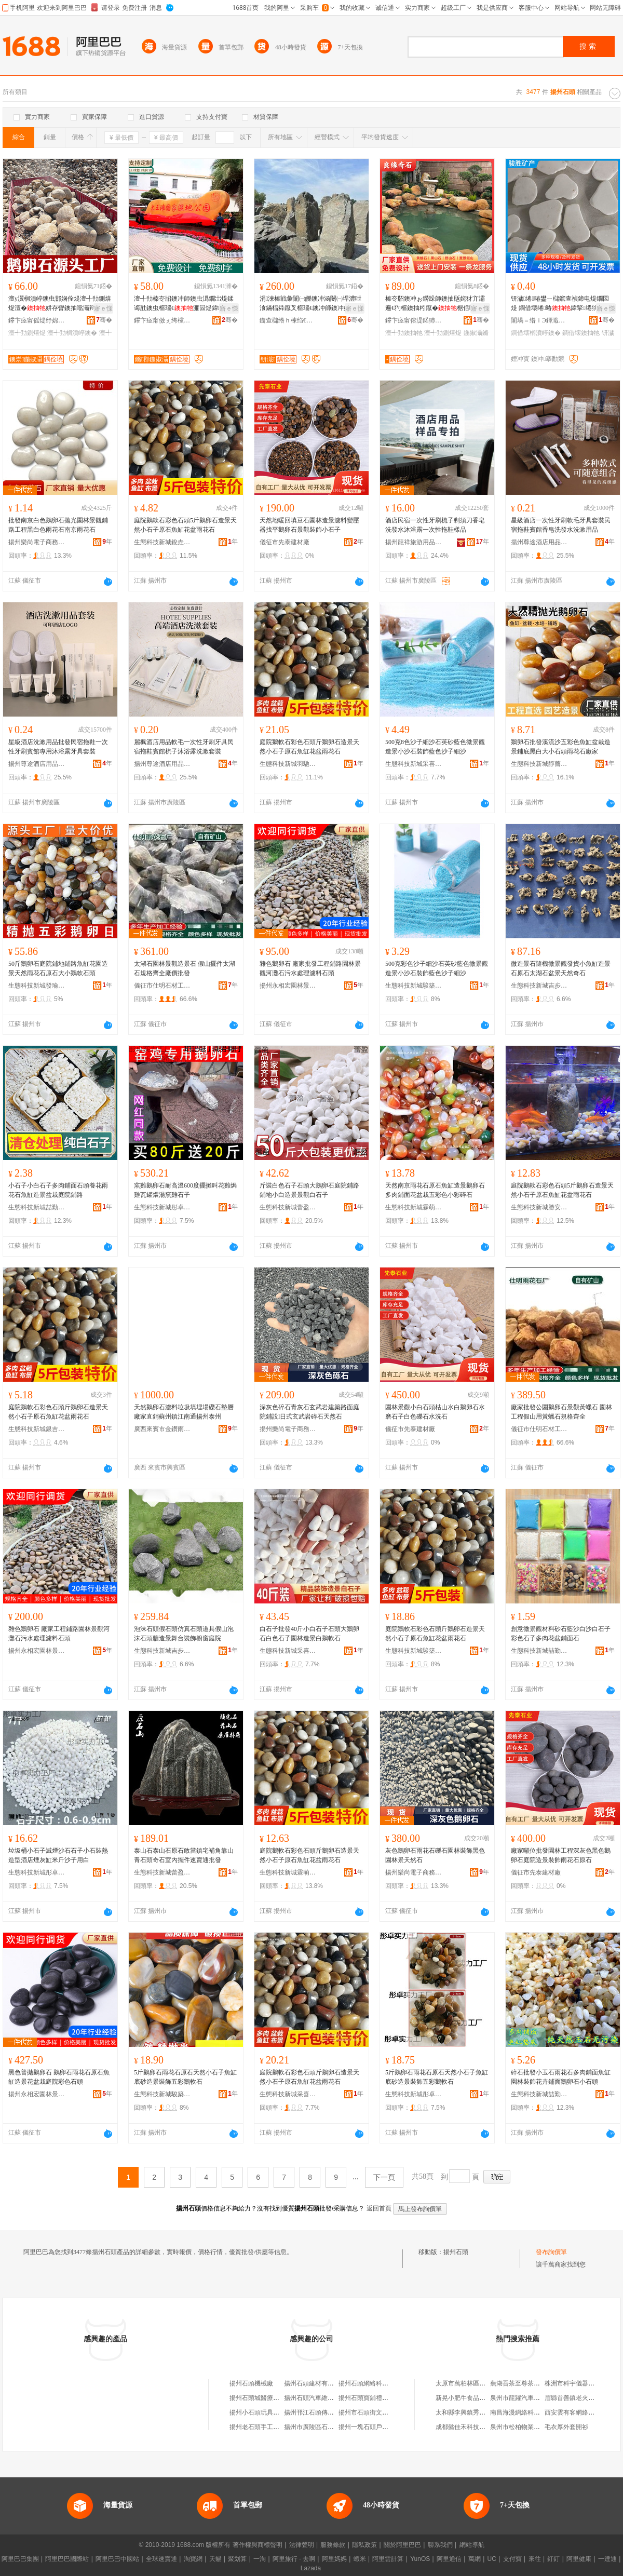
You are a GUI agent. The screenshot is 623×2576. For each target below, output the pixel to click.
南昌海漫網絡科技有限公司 (527, 2412)
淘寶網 (193, 2558)
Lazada (311, 2568)
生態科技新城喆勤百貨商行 (36, 1207)
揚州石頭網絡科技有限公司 (375, 2383)
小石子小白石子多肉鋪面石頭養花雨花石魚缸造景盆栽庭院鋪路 (58, 1190)
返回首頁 (379, 2208)
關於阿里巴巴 (402, 2544)
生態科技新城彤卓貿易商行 (162, 1207)
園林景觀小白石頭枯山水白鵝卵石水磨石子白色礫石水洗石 (435, 1412)
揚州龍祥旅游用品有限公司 (413, 542)
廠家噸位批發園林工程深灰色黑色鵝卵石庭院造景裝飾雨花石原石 (561, 1855)
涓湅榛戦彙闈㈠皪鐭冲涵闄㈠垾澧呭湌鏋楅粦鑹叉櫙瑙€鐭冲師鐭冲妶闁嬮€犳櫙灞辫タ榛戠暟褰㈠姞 (311, 304)
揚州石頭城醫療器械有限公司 (269, 2398)
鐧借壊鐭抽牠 (581, 332)
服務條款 (332, 2544)
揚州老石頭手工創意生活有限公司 (276, 2427)
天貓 (215, 2558)
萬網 (474, 2558)
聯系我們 (440, 2544)
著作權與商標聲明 (257, 2544)
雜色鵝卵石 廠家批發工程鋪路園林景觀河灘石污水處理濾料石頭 (310, 968)
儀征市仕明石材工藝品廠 (162, 985)
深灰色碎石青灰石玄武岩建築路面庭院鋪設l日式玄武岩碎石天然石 (309, 1412)
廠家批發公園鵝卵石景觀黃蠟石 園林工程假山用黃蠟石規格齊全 (561, 1412)
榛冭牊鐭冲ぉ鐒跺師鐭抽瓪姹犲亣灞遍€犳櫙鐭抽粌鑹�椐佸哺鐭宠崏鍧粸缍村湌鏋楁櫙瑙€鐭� (436, 304)
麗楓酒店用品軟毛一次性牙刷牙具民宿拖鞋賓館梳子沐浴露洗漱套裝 (184, 746)
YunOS (420, 2558)
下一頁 (384, 2177)
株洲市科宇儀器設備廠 (576, 2383)
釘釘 (553, 2558)
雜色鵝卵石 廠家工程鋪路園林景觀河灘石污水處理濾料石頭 (59, 1633)
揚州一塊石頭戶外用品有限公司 (382, 2427)
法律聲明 (301, 2544)
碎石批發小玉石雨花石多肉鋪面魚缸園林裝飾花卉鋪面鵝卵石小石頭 (561, 2077)
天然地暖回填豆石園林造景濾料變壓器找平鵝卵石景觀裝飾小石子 (309, 525)
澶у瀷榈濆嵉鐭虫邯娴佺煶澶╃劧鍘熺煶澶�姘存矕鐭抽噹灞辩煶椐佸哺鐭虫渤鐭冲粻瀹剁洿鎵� (59, 304)
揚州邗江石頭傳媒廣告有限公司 (327, 2412)
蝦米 (360, 2558)
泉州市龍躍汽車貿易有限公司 (530, 2398)
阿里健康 (578, 2558)
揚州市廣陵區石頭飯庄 (315, 2427)
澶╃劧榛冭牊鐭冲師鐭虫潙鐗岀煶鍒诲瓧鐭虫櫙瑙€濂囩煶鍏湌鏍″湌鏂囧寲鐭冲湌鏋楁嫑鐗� (184, 304)
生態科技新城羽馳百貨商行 (288, 763)
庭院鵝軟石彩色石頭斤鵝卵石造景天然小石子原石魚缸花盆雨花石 (309, 746)
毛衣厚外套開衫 (566, 2427)
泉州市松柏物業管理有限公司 (530, 2427)
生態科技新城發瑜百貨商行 (36, 985)
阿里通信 (449, 2558)
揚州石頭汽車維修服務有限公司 (327, 2398)
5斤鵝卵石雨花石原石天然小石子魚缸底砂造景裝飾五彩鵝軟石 (185, 2077)
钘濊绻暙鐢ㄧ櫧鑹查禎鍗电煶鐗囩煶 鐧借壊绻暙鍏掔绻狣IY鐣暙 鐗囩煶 (562, 304)
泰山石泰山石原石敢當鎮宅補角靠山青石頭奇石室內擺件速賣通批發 (184, 1855)
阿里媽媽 (334, 2558)
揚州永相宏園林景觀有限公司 (288, 985)
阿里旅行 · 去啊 (294, 2558)
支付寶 (512, 2558)
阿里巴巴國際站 (67, 2558)
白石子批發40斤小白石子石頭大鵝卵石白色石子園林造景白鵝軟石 (309, 1633)
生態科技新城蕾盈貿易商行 (288, 1207)
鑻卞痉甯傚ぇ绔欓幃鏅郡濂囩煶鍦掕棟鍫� (162, 320)
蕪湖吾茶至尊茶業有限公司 (527, 2383)
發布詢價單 (551, 2252)
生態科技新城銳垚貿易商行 (162, 542)
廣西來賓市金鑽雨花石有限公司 (162, 1429)
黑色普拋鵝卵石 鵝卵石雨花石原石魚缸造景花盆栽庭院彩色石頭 (59, 2077)
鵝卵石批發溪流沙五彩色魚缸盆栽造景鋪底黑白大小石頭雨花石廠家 (561, 746)
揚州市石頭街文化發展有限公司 (382, 2412)
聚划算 (237, 2558)
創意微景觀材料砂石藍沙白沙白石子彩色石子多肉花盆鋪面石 (561, 1633)
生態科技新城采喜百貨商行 (413, 763)
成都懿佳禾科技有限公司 (470, 2427)
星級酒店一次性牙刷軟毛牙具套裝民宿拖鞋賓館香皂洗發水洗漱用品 (561, 525)
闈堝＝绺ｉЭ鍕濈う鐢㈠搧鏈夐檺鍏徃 (539, 320)
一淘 (259, 2558)
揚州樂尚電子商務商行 (36, 542)
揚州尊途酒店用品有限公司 (539, 542)
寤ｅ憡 (103, 308)
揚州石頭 (455, 2252)
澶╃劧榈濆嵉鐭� (72, 332)
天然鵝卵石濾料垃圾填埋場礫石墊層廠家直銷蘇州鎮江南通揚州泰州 (184, 1412)
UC (491, 2558)
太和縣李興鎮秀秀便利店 (470, 2412)
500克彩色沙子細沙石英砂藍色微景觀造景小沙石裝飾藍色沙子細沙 (436, 968)
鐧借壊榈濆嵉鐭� (536, 332)
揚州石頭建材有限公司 (315, 2383)
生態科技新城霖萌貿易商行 (413, 1207)
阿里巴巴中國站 (117, 2558)
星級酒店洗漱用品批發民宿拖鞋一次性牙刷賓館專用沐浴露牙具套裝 (58, 746)
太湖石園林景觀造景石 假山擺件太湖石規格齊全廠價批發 (184, 968)
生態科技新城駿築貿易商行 (413, 985)
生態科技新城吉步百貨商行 (539, 985)
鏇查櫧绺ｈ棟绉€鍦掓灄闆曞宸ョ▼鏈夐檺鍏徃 (288, 320)
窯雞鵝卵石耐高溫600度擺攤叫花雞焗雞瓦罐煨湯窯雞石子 (185, 1190)
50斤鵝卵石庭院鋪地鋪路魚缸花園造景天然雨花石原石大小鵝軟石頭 (58, 968)
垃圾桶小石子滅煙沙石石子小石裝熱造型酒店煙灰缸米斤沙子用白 (58, 1855)
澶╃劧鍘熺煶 (27, 332)
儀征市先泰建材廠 (284, 542)
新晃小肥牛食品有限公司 (470, 2398)
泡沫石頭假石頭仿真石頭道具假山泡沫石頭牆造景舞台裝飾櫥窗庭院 (184, 1633)
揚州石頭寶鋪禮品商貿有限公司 (382, 2398)
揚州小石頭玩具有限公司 (263, 2412)
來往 (535, 2558)
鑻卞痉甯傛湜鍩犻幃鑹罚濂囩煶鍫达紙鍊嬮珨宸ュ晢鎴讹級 (413, 320)
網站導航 (471, 2544)
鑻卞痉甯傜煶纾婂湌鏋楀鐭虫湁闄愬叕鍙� (36, 320)
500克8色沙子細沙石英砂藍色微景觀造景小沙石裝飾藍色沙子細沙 (435, 746)
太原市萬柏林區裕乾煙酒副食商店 (482, 2383)
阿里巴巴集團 (20, 2558)
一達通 (607, 2558)
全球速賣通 (161, 2558)
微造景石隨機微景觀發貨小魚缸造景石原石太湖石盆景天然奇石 (561, 968)
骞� (104, 319)
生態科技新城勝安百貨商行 (539, 1207)
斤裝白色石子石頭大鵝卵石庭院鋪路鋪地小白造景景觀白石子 (309, 1190)
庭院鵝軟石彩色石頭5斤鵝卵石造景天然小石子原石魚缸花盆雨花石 (185, 525)
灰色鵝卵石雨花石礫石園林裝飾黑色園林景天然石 (435, 1855)
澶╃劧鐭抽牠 (404, 332)
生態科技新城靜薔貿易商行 (539, 763)
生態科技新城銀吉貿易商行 (36, 1429)
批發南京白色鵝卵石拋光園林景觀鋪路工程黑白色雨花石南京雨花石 (58, 525)
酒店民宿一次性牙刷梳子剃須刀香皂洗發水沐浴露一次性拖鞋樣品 (435, 525)
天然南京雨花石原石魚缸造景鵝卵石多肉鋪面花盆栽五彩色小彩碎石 (435, 1190)
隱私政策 (364, 2544)
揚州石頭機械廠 (251, 2383)
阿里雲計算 (387, 2558)
